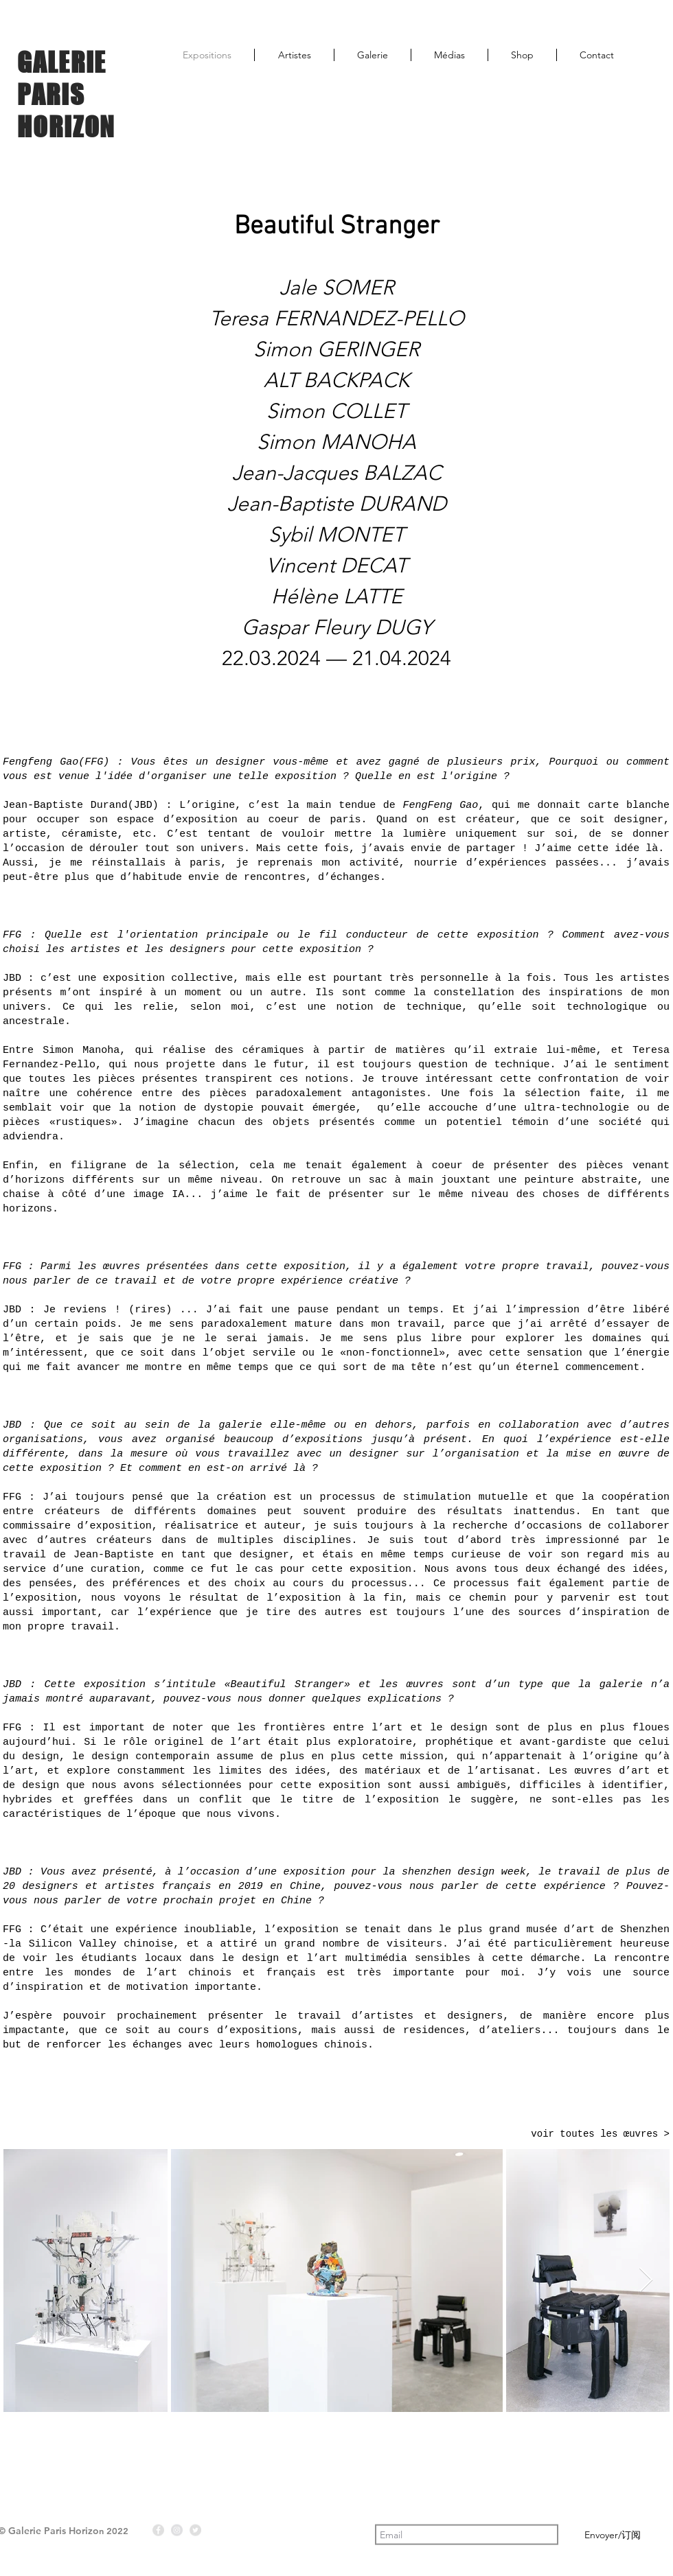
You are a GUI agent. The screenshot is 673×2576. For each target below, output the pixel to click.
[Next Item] (646, 2280)
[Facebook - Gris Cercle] (158, 2530)
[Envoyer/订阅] (612, 2534)
